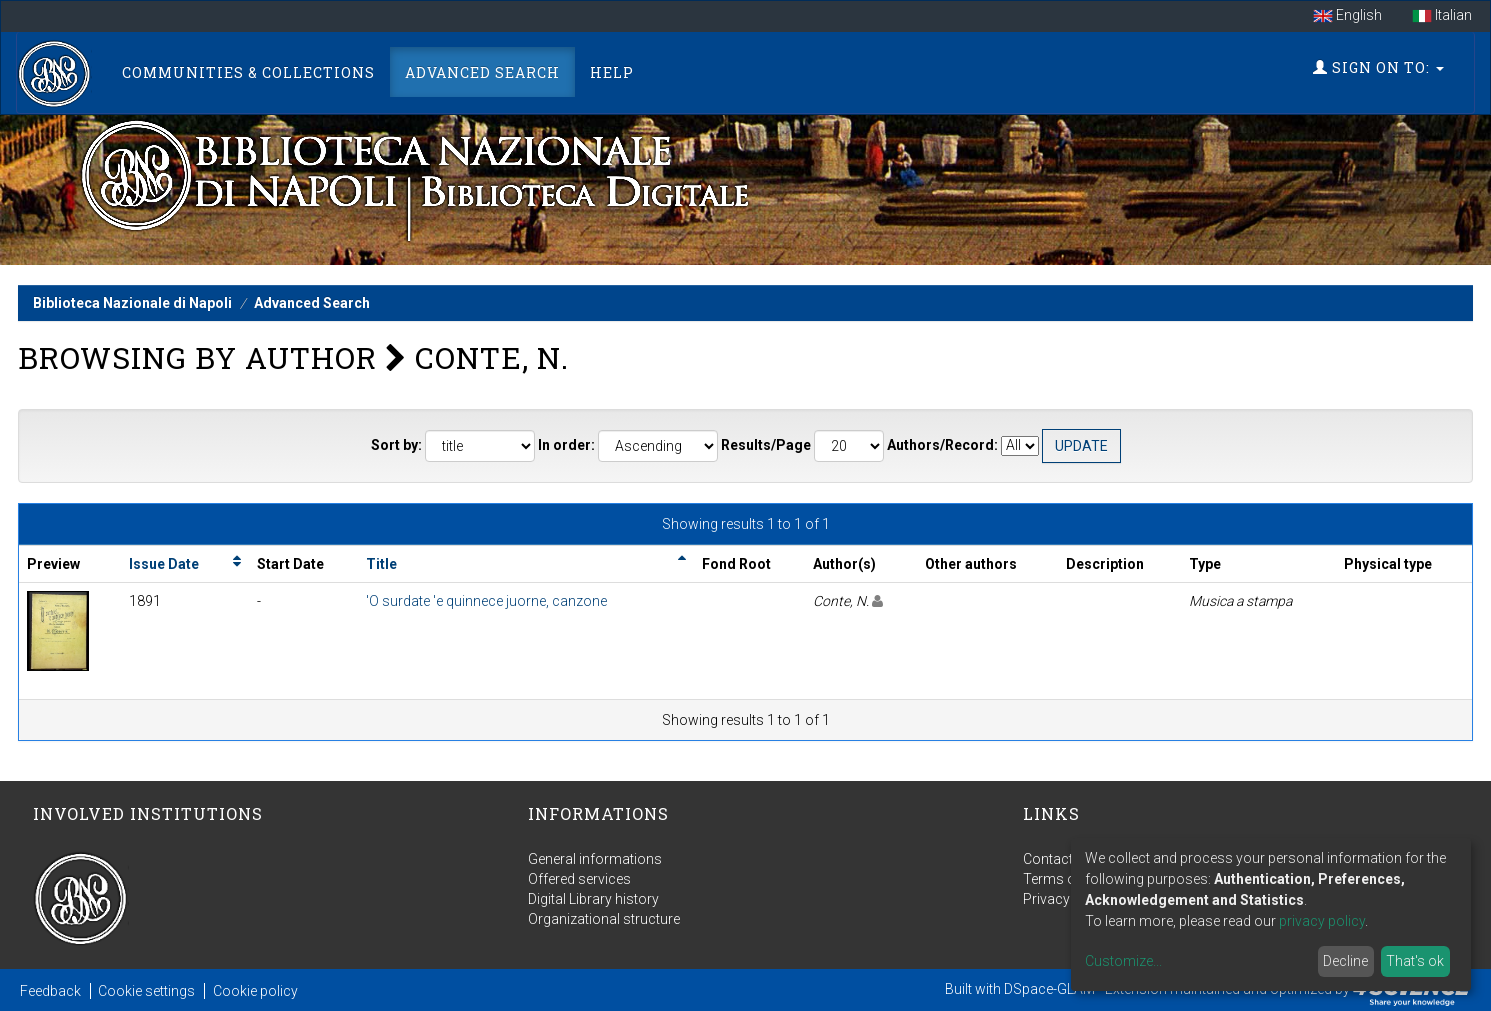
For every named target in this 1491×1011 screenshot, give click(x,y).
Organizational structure (604, 919)
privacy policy (1322, 921)
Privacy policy (1067, 899)
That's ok (1415, 961)
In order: (566, 445)
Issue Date (164, 564)
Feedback (50, 991)
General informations (595, 859)
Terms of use (1065, 879)
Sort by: (396, 445)
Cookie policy (255, 991)
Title (381, 564)
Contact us (1057, 859)
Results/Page (766, 445)
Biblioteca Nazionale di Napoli (132, 303)
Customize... (1123, 961)
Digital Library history (593, 899)
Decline (1345, 961)
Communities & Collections (248, 72)
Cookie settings (146, 991)
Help (612, 72)
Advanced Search (482, 72)
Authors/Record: (942, 445)
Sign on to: (1378, 67)
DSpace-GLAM (1049, 989)
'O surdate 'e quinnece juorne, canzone (486, 601)
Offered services (579, 879)
